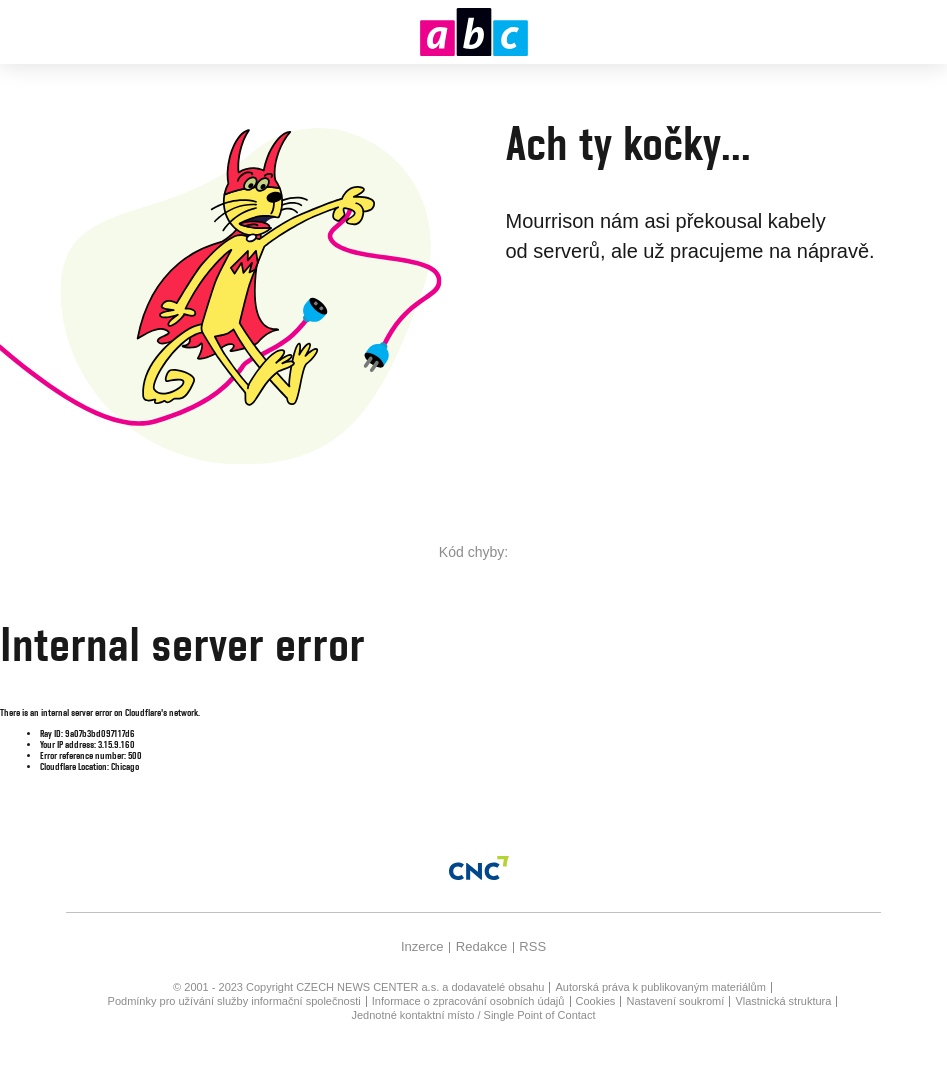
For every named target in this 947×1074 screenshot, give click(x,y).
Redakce (481, 946)
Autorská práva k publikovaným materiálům (661, 987)
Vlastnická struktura (783, 1001)
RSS (532, 946)
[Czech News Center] (479, 868)
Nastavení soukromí (675, 1001)
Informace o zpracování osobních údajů (468, 1001)
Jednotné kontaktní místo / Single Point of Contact (474, 1015)
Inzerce (422, 946)
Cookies (596, 1001)
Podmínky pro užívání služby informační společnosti (234, 1001)
